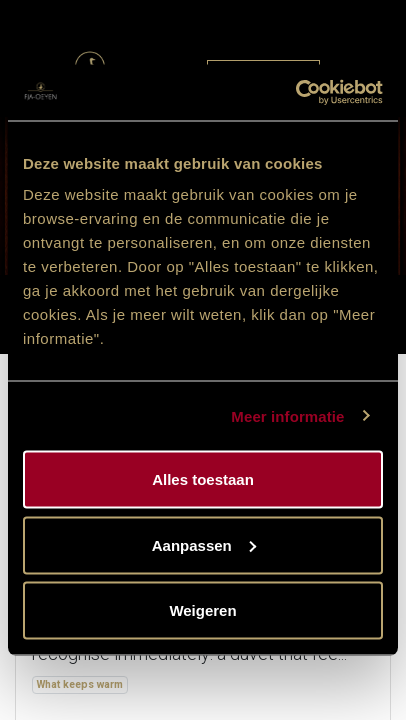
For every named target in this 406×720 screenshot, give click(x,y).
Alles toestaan (203, 479)
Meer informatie (287, 415)
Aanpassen (204, 544)
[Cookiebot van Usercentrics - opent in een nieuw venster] (295, 93)
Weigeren (202, 610)
